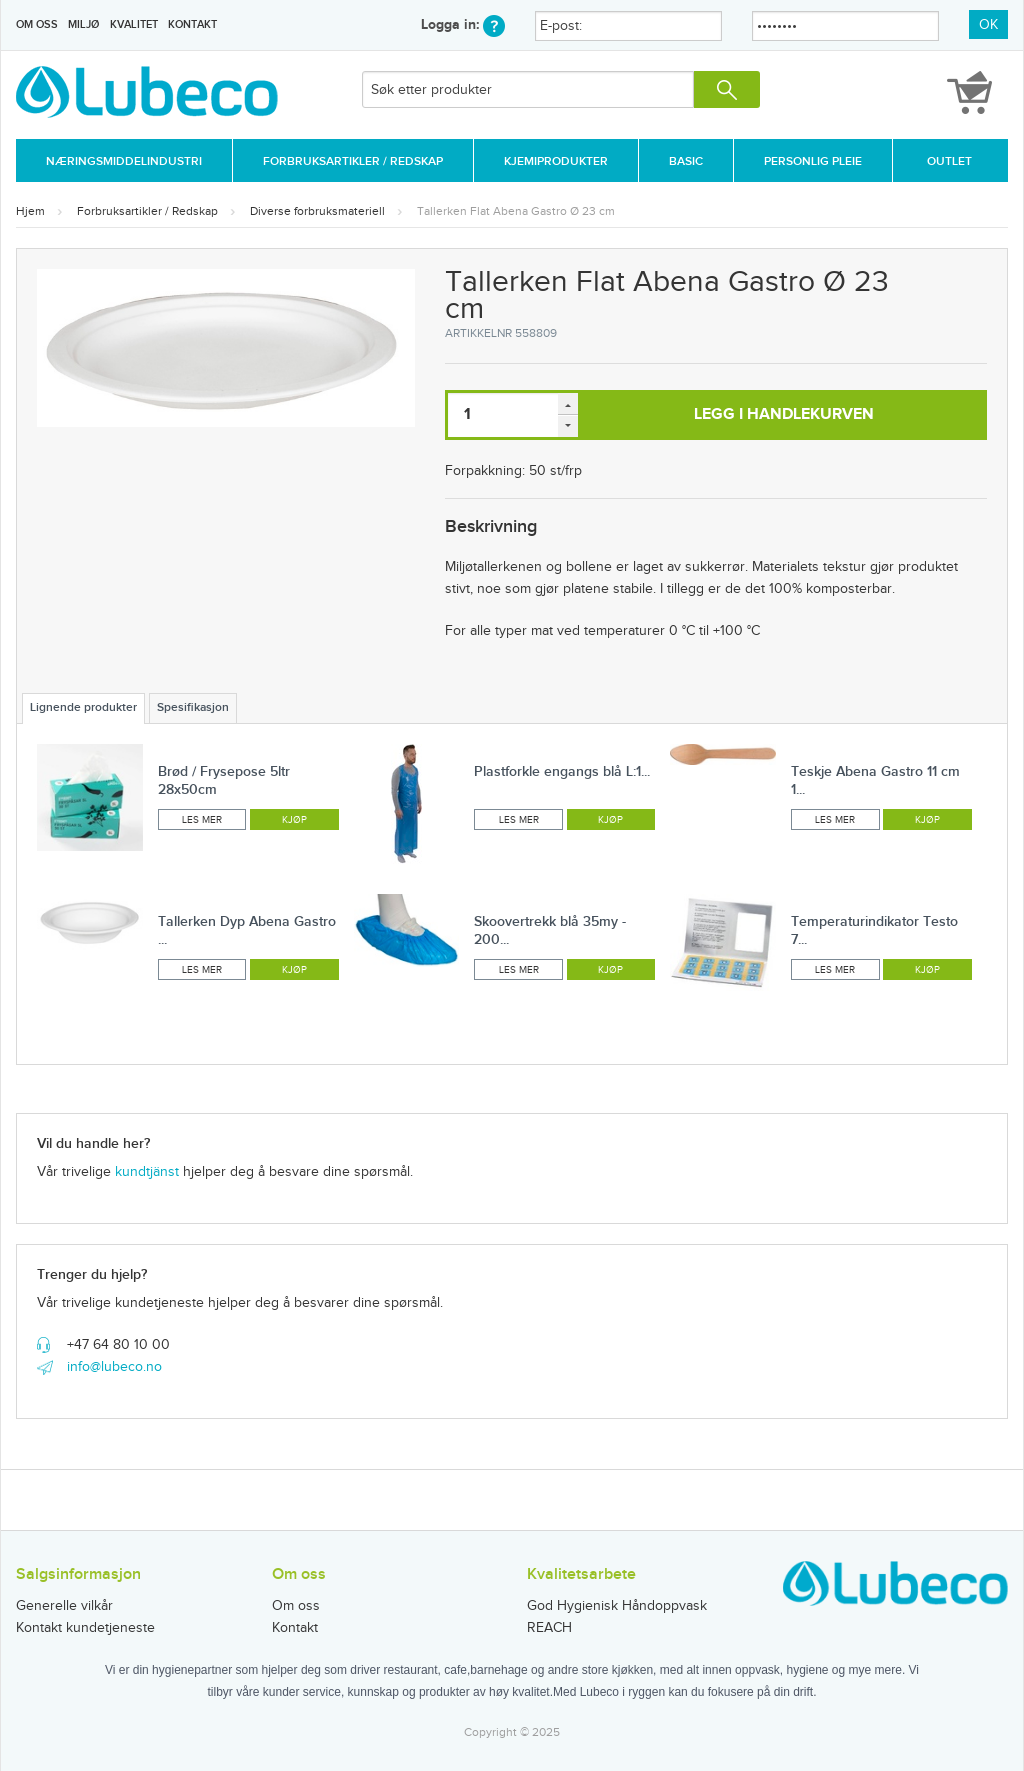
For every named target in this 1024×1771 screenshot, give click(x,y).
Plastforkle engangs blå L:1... (562, 771)
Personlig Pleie (813, 161)
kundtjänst (147, 1172)
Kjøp (294, 820)
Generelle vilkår (64, 1606)
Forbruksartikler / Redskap (353, 161)
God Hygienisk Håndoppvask (617, 1606)
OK (988, 25)
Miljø (83, 24)
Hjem (30, 211)
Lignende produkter (83, 707)
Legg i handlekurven (784, 414)
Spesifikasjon (193, 707)
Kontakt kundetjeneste (85, 1628)
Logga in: (463, 24)
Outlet (949, 161)
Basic (686, 161)
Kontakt (192, 24)
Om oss (37, 24)
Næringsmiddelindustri (124, 161)
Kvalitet (134, 24)
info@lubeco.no (114, 1367)
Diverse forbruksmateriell (317, 211)
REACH (549, 1628)
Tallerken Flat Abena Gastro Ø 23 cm (516, 211)
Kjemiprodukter (556, 161)
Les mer (202, 820)
